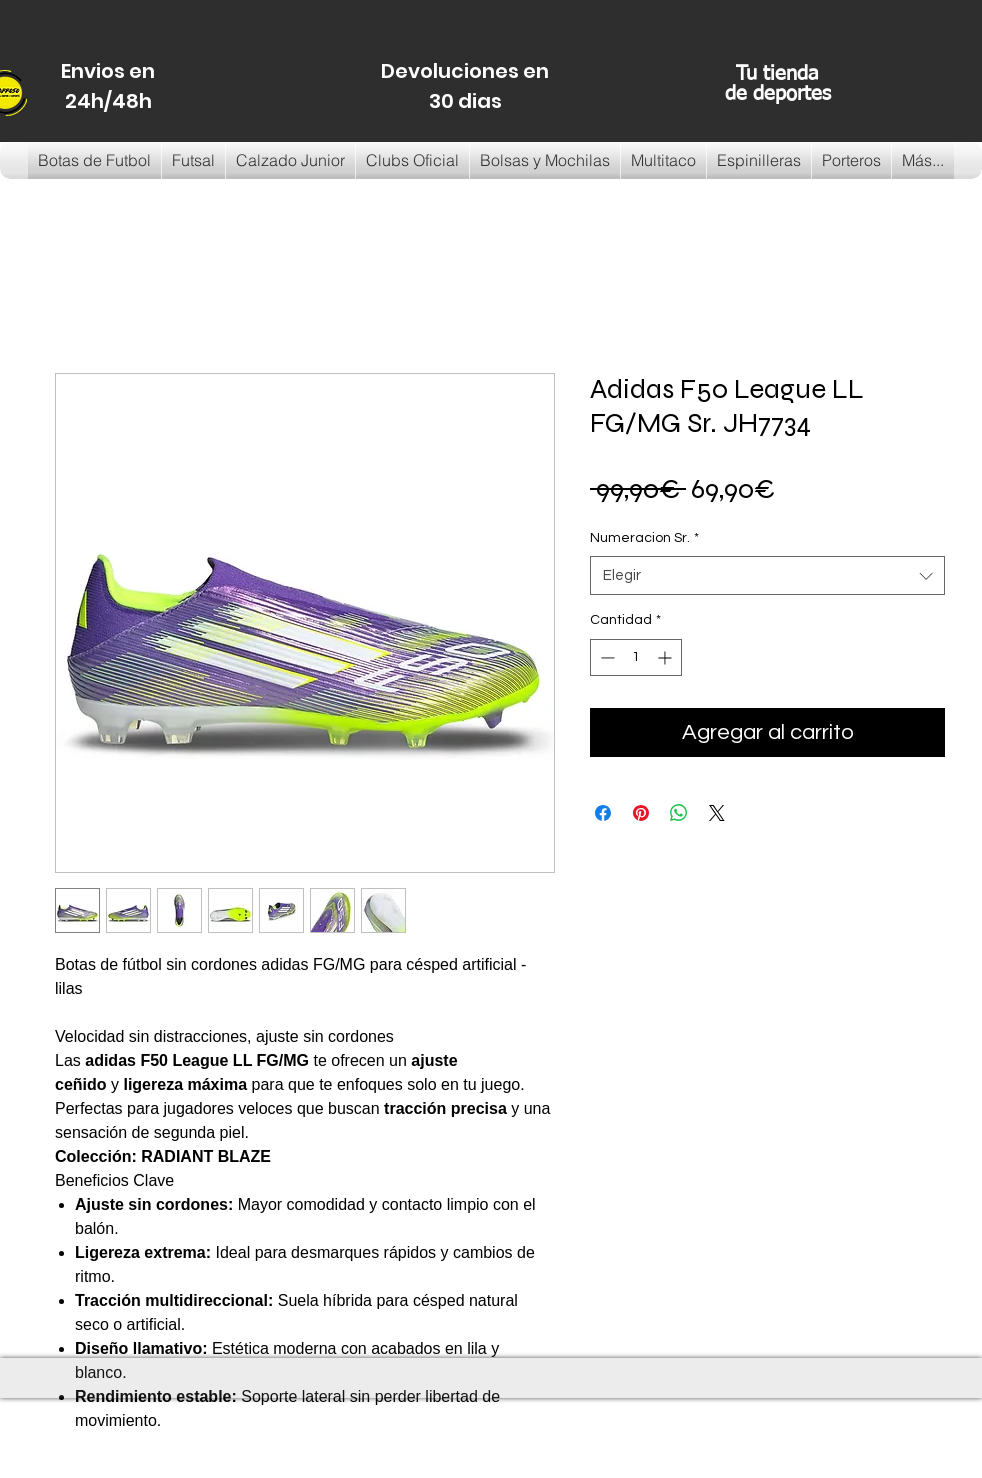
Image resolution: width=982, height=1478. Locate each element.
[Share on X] (717, 813)
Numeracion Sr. (644, 538)
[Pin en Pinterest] (641, 813)
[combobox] (767, 575)
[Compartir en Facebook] (603, 813)
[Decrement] (605, 657)
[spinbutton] (636, 657)
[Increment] (666, 657)
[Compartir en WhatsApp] (679, 813)
